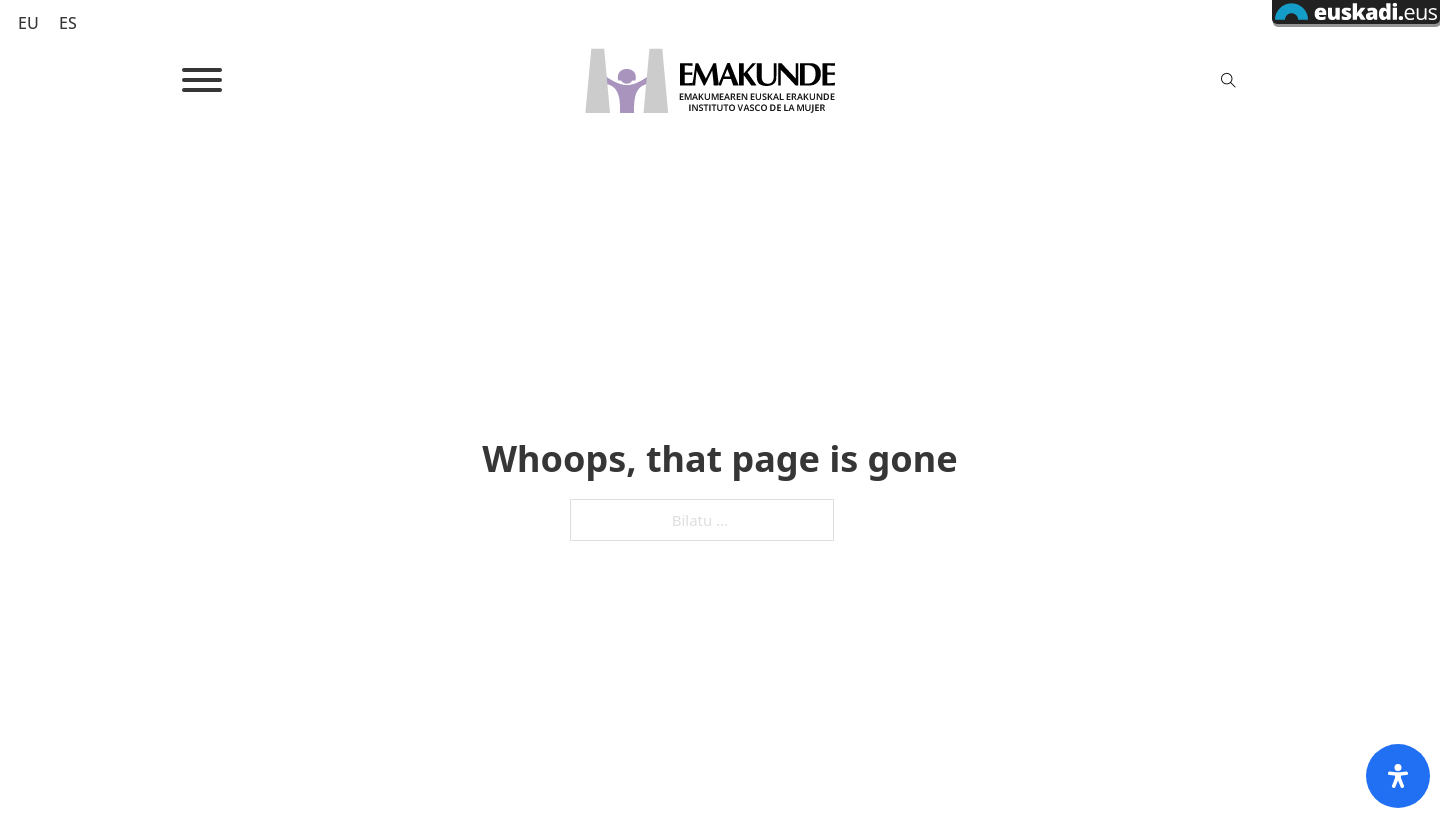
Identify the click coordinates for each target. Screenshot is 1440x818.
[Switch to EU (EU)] (28, 22)
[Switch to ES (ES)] (68, 22)
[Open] (202, 80)
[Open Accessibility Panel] (1398, 776)
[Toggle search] (1228, 80)
